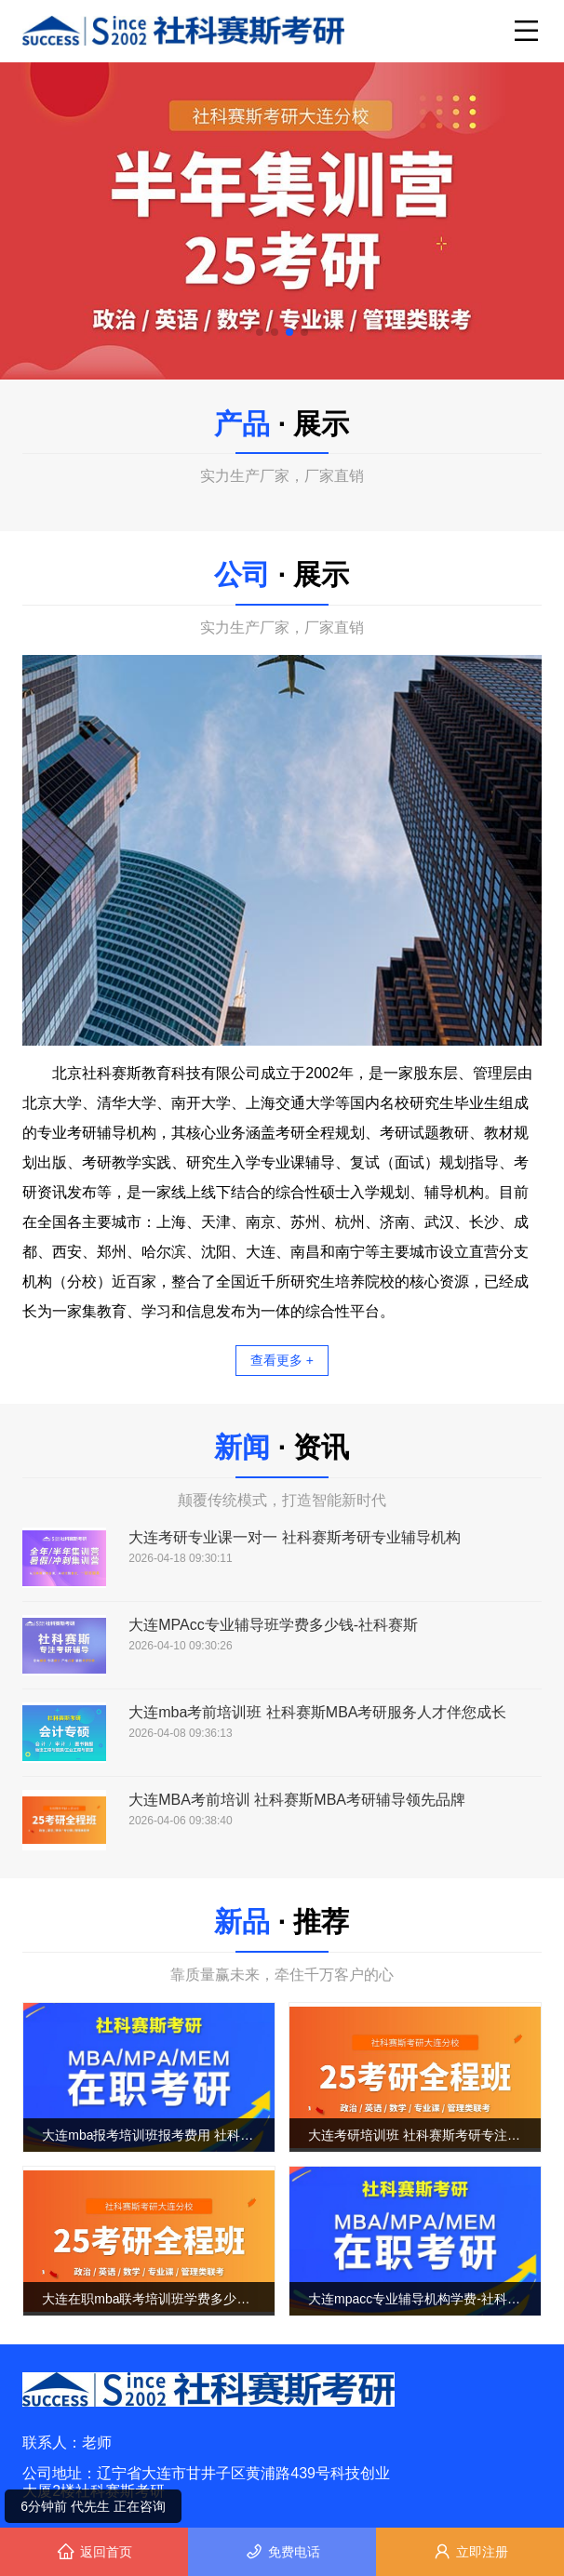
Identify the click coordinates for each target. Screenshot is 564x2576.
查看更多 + (282, 1360)
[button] (259, 332)
